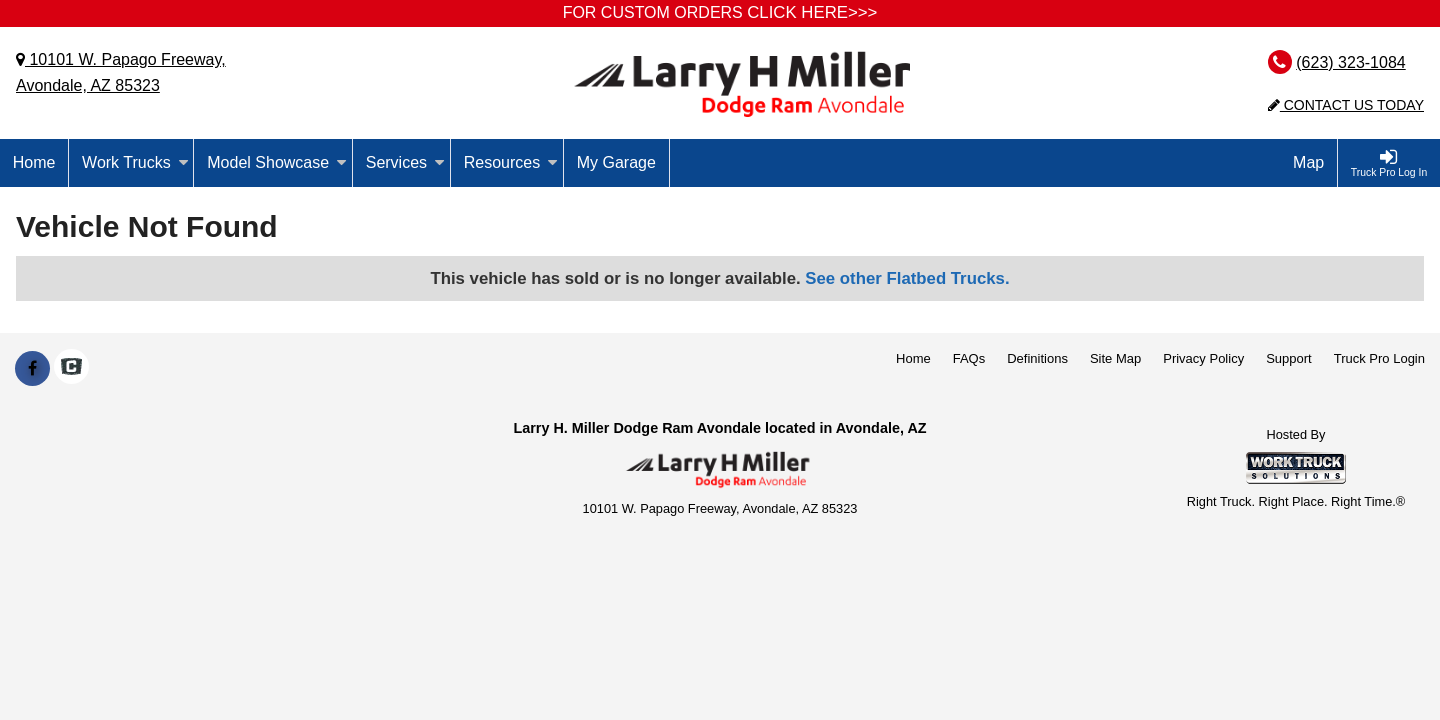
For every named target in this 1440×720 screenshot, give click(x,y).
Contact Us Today (1346, 105)
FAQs (969, 358)
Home (34, 162)
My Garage (616, 162)
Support (1289, 358)
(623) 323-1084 (1350, 62)
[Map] (1309, 163)
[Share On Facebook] (32, 369)
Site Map (1115, 358)
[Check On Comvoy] (71, 369)
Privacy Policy (1203, 358)
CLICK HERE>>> (812, 12)
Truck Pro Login (1379, 358)
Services (405, 162)
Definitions (1037, 358)
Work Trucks (135, 162)
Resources (511, 162)
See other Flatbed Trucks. (907, 278)
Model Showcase (277, 162)
